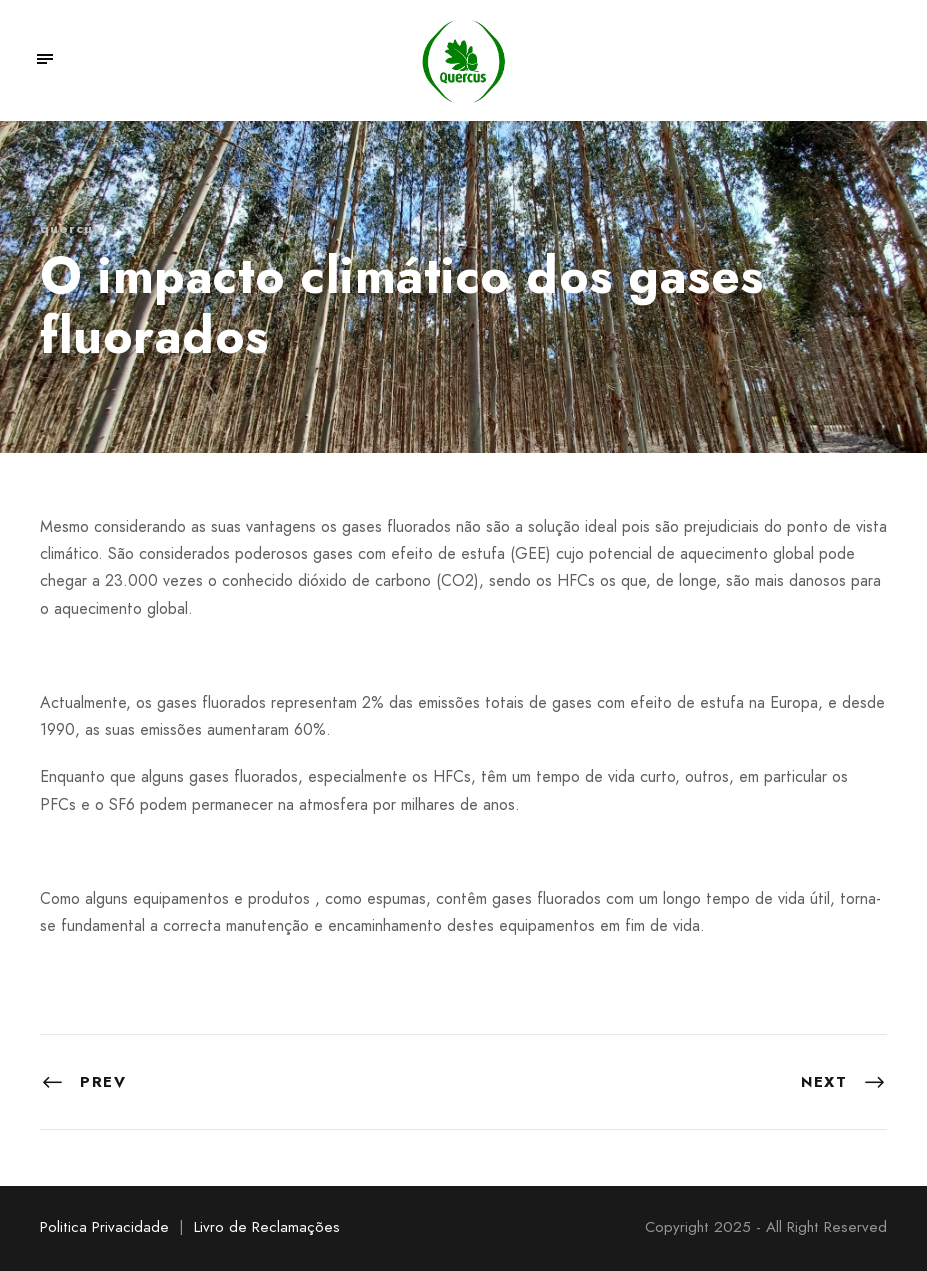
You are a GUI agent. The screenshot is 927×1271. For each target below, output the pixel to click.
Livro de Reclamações (267, 1227)
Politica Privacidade (104, 1227)
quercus (70, 228)
